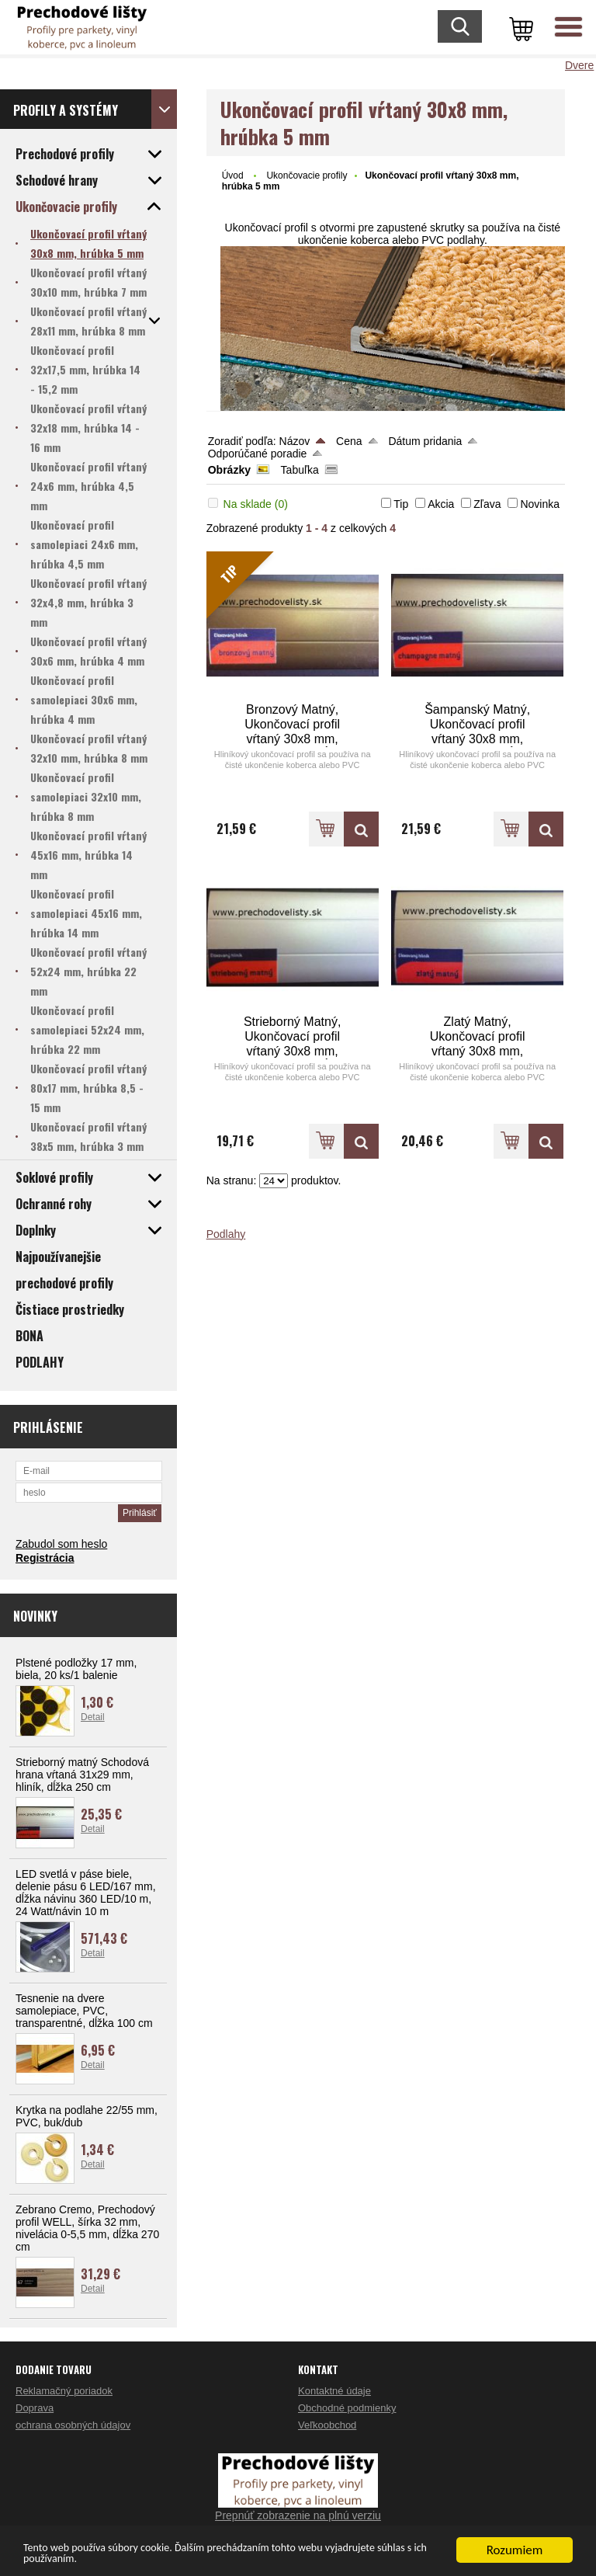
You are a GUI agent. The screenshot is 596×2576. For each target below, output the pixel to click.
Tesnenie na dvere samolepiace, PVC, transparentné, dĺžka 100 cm (84, 2010)
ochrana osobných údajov (73, 2425)
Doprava (35, 2408)
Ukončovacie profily (306, 175)
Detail (93, 1717)
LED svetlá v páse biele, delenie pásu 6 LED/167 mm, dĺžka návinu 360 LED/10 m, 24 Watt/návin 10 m (86, 1892)
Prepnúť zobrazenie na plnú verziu (298, 2515)
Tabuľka (300, 470)
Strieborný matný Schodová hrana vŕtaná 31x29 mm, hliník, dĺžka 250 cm (82, 1774)
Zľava (487, 504)
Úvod (233, 175)
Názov (294, 441)
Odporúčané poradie (257, 453)
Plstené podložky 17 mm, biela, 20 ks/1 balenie (76, 1668)
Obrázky (229, 470)
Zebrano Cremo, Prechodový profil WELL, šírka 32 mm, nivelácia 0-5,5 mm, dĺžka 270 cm (87, 2228)
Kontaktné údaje (334, 2391)
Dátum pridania (425, 441)
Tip (400, 504)
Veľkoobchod (327, 2425)
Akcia (441, 504)
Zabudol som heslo (61, 1544)
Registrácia (45, 1558)
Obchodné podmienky (347, 2408)
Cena (349, 441)
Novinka (540, 504)
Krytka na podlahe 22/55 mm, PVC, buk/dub (87, 2116)
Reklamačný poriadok (64, 2391)
